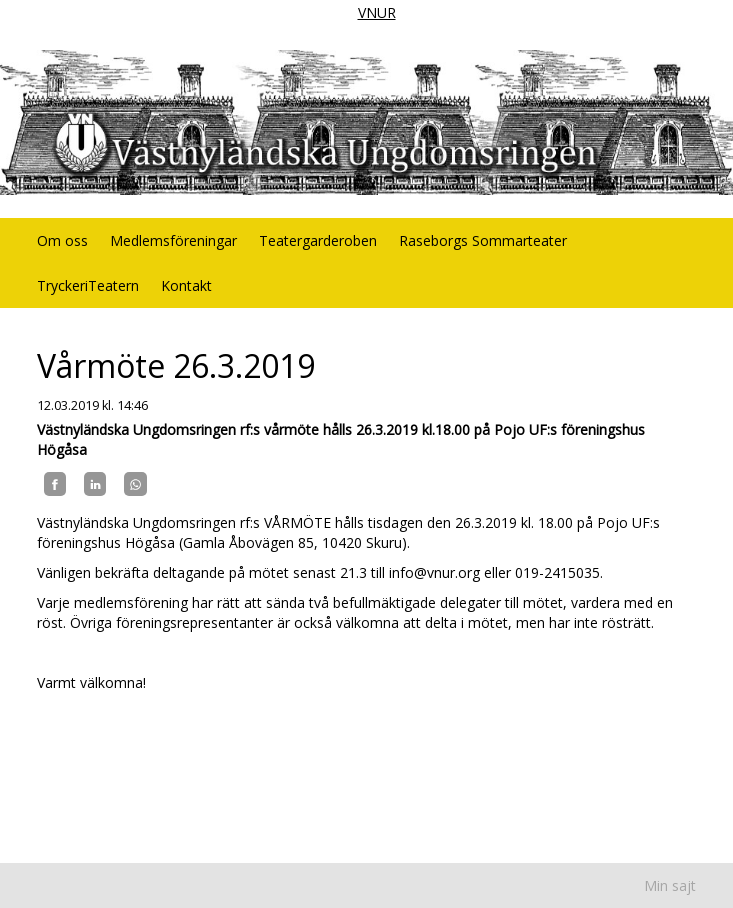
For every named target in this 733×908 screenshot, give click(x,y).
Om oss (62, 240)
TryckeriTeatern (88, 285)
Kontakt (186, 285)
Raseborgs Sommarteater (483, 240)
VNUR (377, 12)
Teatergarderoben (318, 240)
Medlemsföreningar (173, 240)
